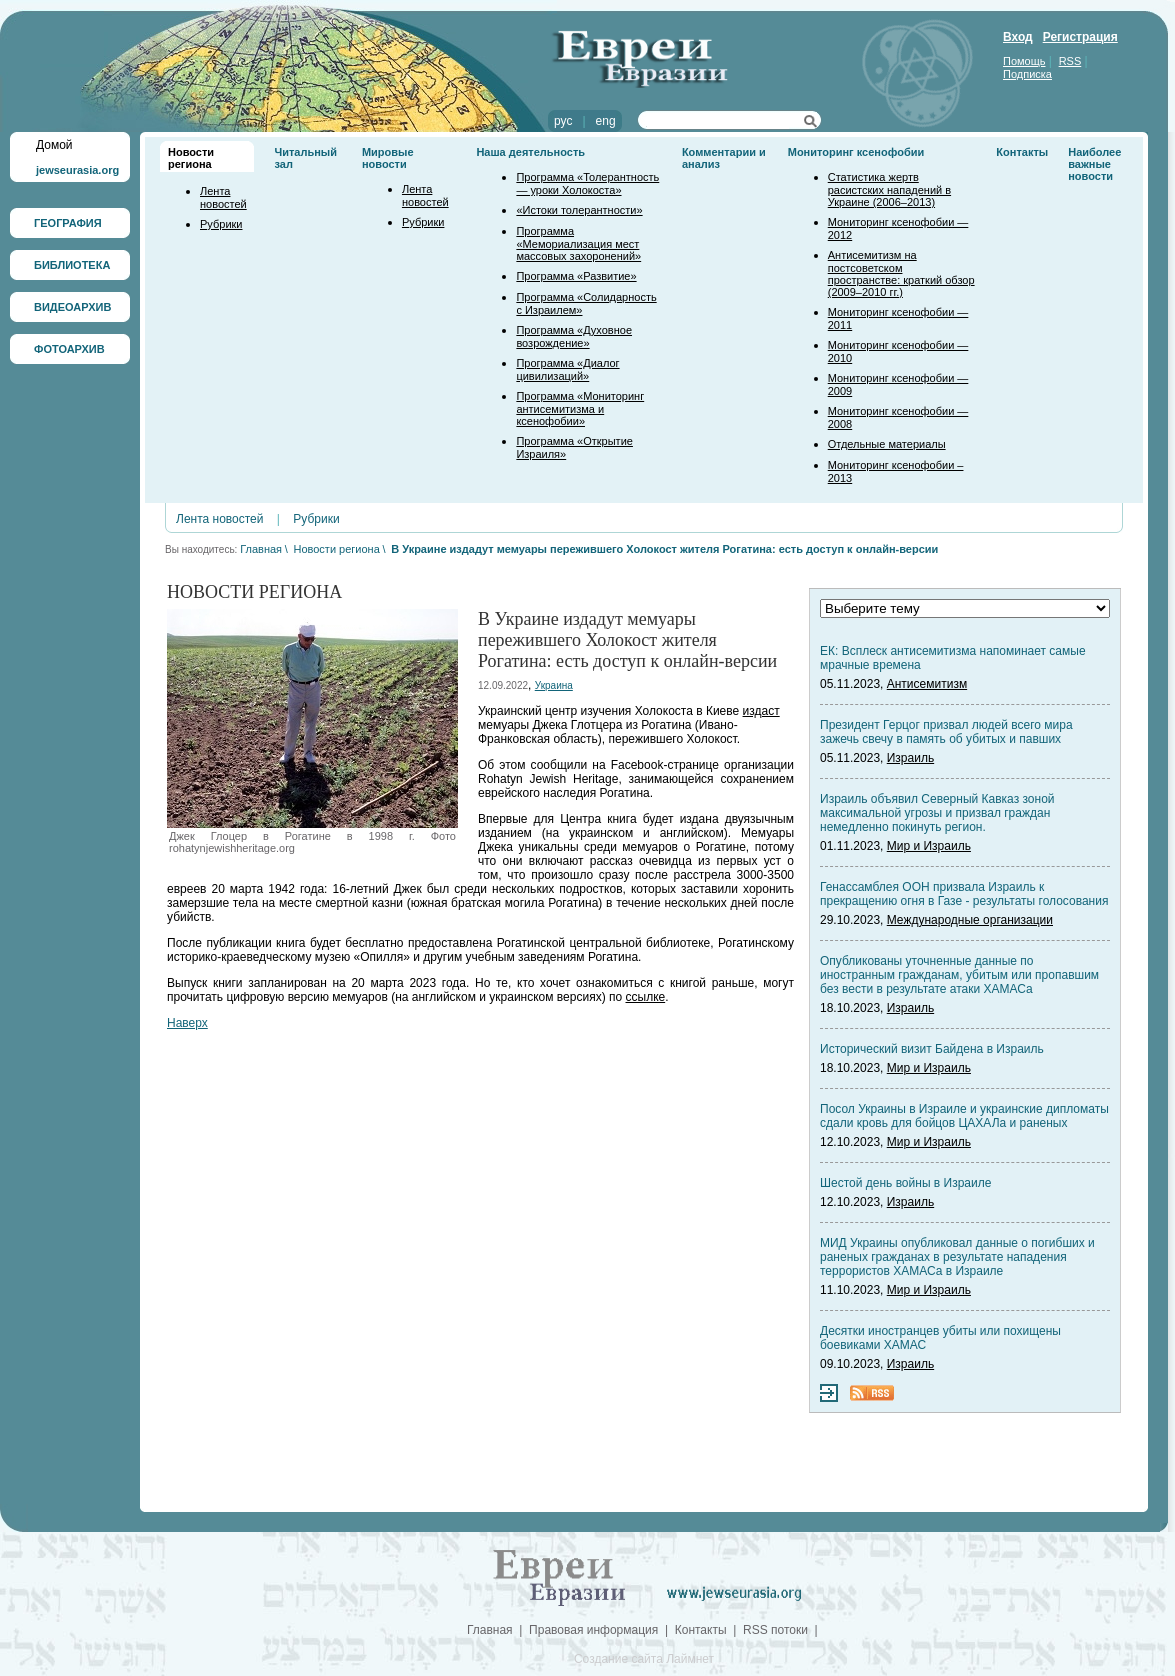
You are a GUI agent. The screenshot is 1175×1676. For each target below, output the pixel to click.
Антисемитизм (927, 684)
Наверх (187, 1023)
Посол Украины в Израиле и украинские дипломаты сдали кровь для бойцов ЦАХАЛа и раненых (964, 1116)
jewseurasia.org (77, 170)
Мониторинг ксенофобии (856, 152)
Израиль (910, 758)
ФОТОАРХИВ (69, 349)
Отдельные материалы (887, 444)
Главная (261, 549)
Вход (1018, 37)
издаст (761, 711)
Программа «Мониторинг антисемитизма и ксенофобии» (580, 408)
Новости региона (191, 158)
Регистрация (1080, 37)
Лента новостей (223, 197)
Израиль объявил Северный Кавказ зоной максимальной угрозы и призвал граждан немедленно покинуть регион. (937, 813)
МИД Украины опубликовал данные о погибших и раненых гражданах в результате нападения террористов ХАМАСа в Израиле (957, 1257)
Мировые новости (388, 158)
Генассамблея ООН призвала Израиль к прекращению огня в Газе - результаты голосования (964, 894)
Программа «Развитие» (576, 276)
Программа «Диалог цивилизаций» (567, 369)
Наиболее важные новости (1094, 164)
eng (606, 121)
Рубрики (221, 224)
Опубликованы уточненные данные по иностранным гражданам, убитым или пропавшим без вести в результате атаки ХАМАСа (959, 975)
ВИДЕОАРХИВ (72, 307)
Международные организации (970, 920)
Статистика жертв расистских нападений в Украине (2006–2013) (889, 189)
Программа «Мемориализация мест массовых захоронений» (578, 243)
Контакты (1022, 152)
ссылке (646, 997)
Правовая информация (593, 1630)
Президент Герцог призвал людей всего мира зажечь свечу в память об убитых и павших (946, 732)
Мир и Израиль (929, 846)
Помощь (1024, 61)
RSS (1070, 61)
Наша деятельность (530, 152)
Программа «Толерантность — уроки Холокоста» (587, 183)
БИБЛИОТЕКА (72, 265)
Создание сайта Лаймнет (644, 1659)
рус (563, 121)
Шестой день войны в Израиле (905, 1183)
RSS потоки (775, 1630)
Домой (54, 145)
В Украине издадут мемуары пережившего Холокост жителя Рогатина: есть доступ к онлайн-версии (664, 549)
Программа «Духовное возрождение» (574, 336)
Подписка (1027, 74)
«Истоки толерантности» (579, 210)
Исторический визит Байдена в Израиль (932, 1049)
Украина (554, 685)
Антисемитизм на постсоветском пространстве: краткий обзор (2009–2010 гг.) (901, 273)
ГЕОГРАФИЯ (68, 223)
